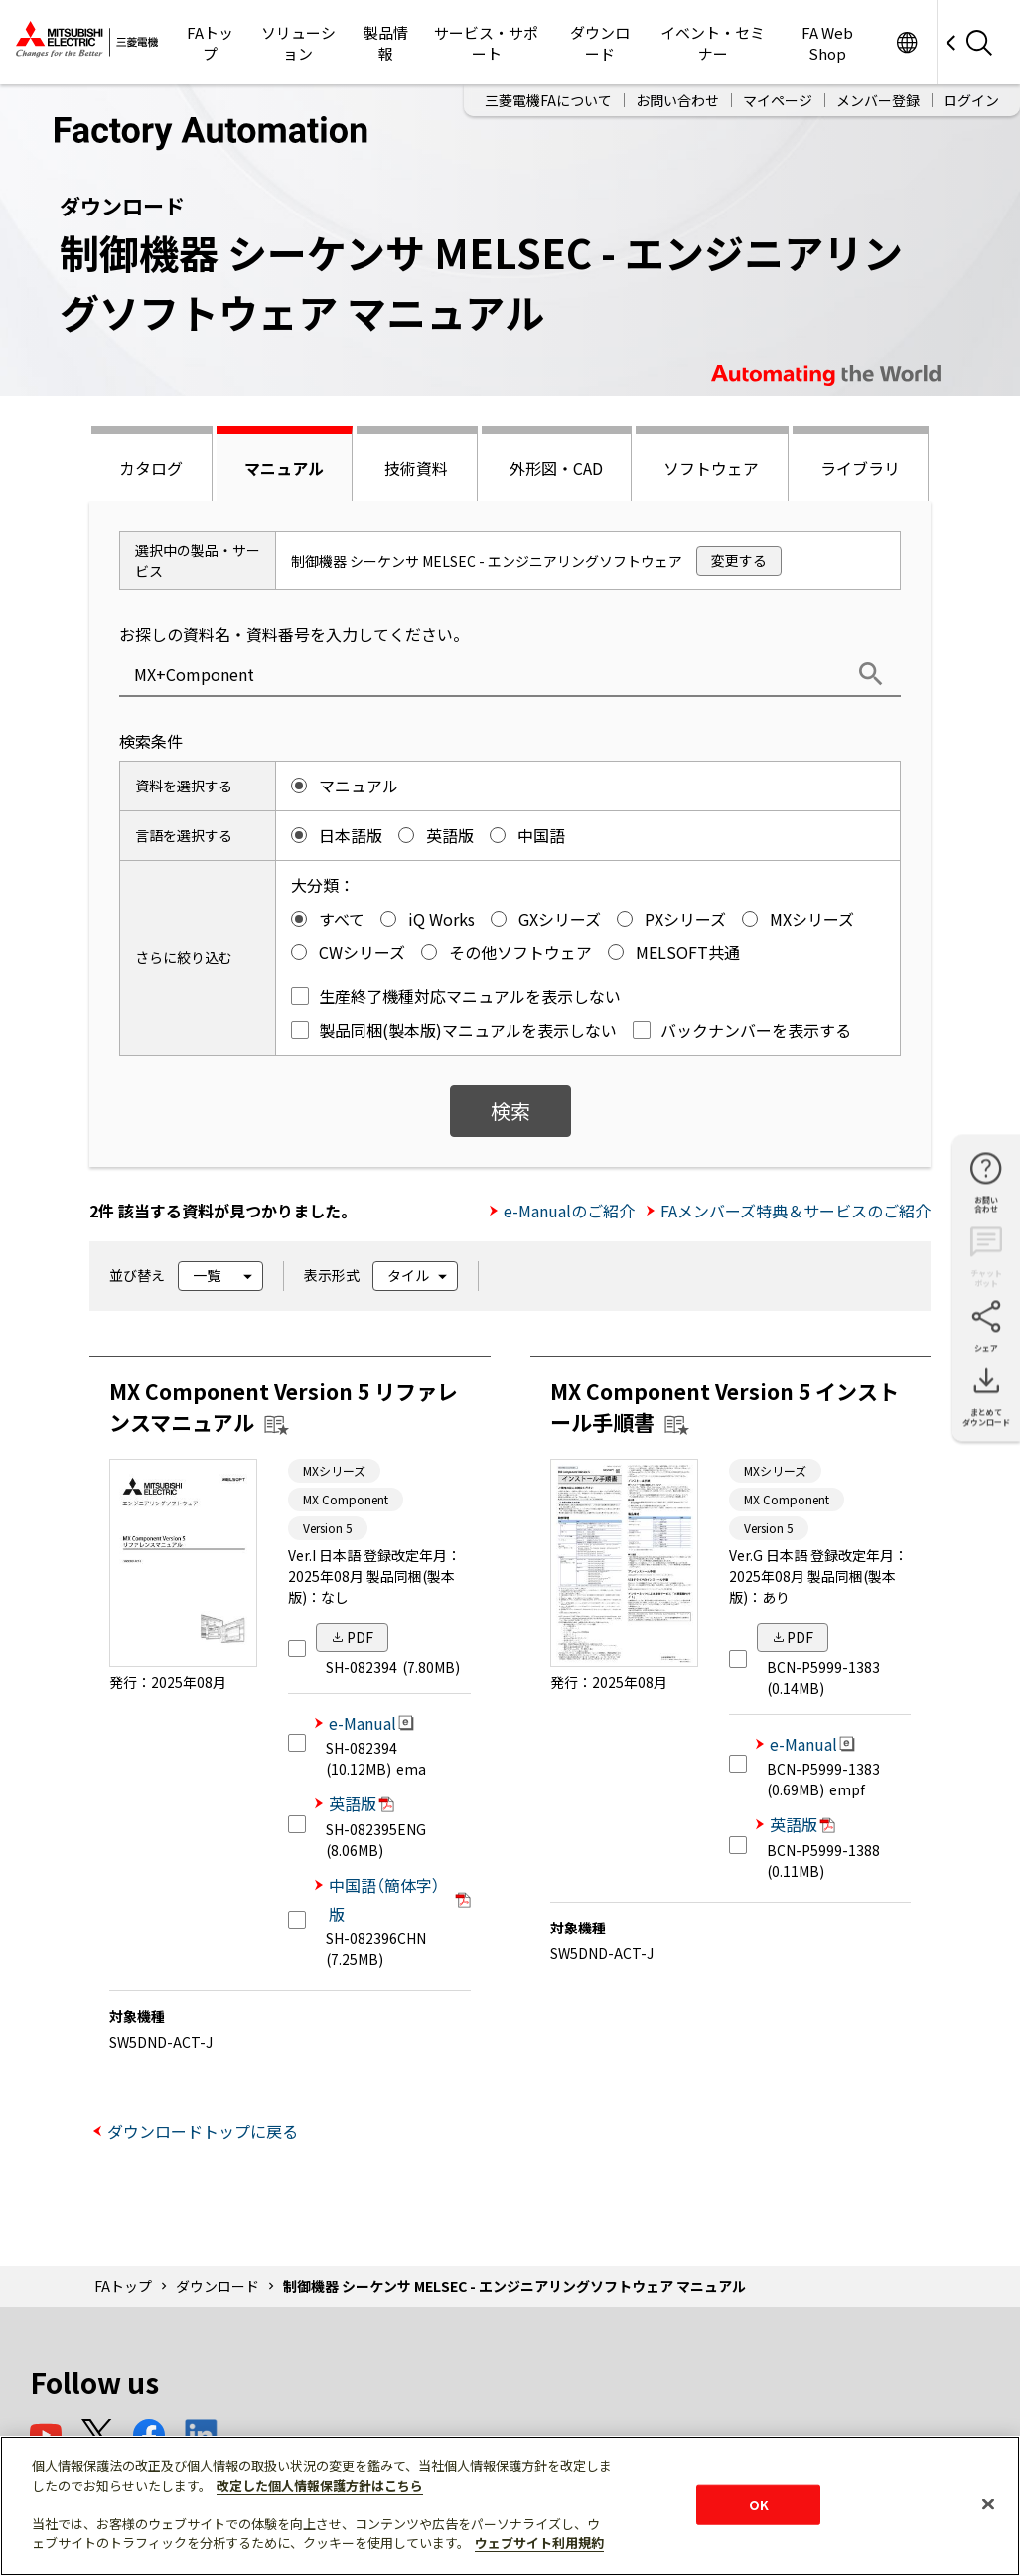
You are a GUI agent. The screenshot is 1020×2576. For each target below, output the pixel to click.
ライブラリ (860, 468)
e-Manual (371, 1723)
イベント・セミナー (712, 43)
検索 (510, 1110)
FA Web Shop (827, 43)
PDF (360, 1636)
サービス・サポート (486, 43)
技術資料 (416, 468)
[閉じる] (988, 2503)
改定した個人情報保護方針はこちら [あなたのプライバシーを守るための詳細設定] (320, 2485)
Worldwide (906, 42)
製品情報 (386, 43)
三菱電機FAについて (548, 100)
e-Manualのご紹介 (569, 1210)
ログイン (971, 100)
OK (759, 2504)
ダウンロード (600, 43)
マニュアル (284, 468)
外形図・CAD (556, 468)
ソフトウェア (711, 468)
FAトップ (210, 43)
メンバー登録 (878, 100)
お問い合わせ (677, 100)
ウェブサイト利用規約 (539, 2542)
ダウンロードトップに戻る (202, 2131)
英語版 (361, 1803)
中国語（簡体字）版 (400, 1899)
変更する (739, 560)
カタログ (151, 468)
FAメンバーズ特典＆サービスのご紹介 (795, 1210)
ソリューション (298, 43)
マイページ (777, 100)
